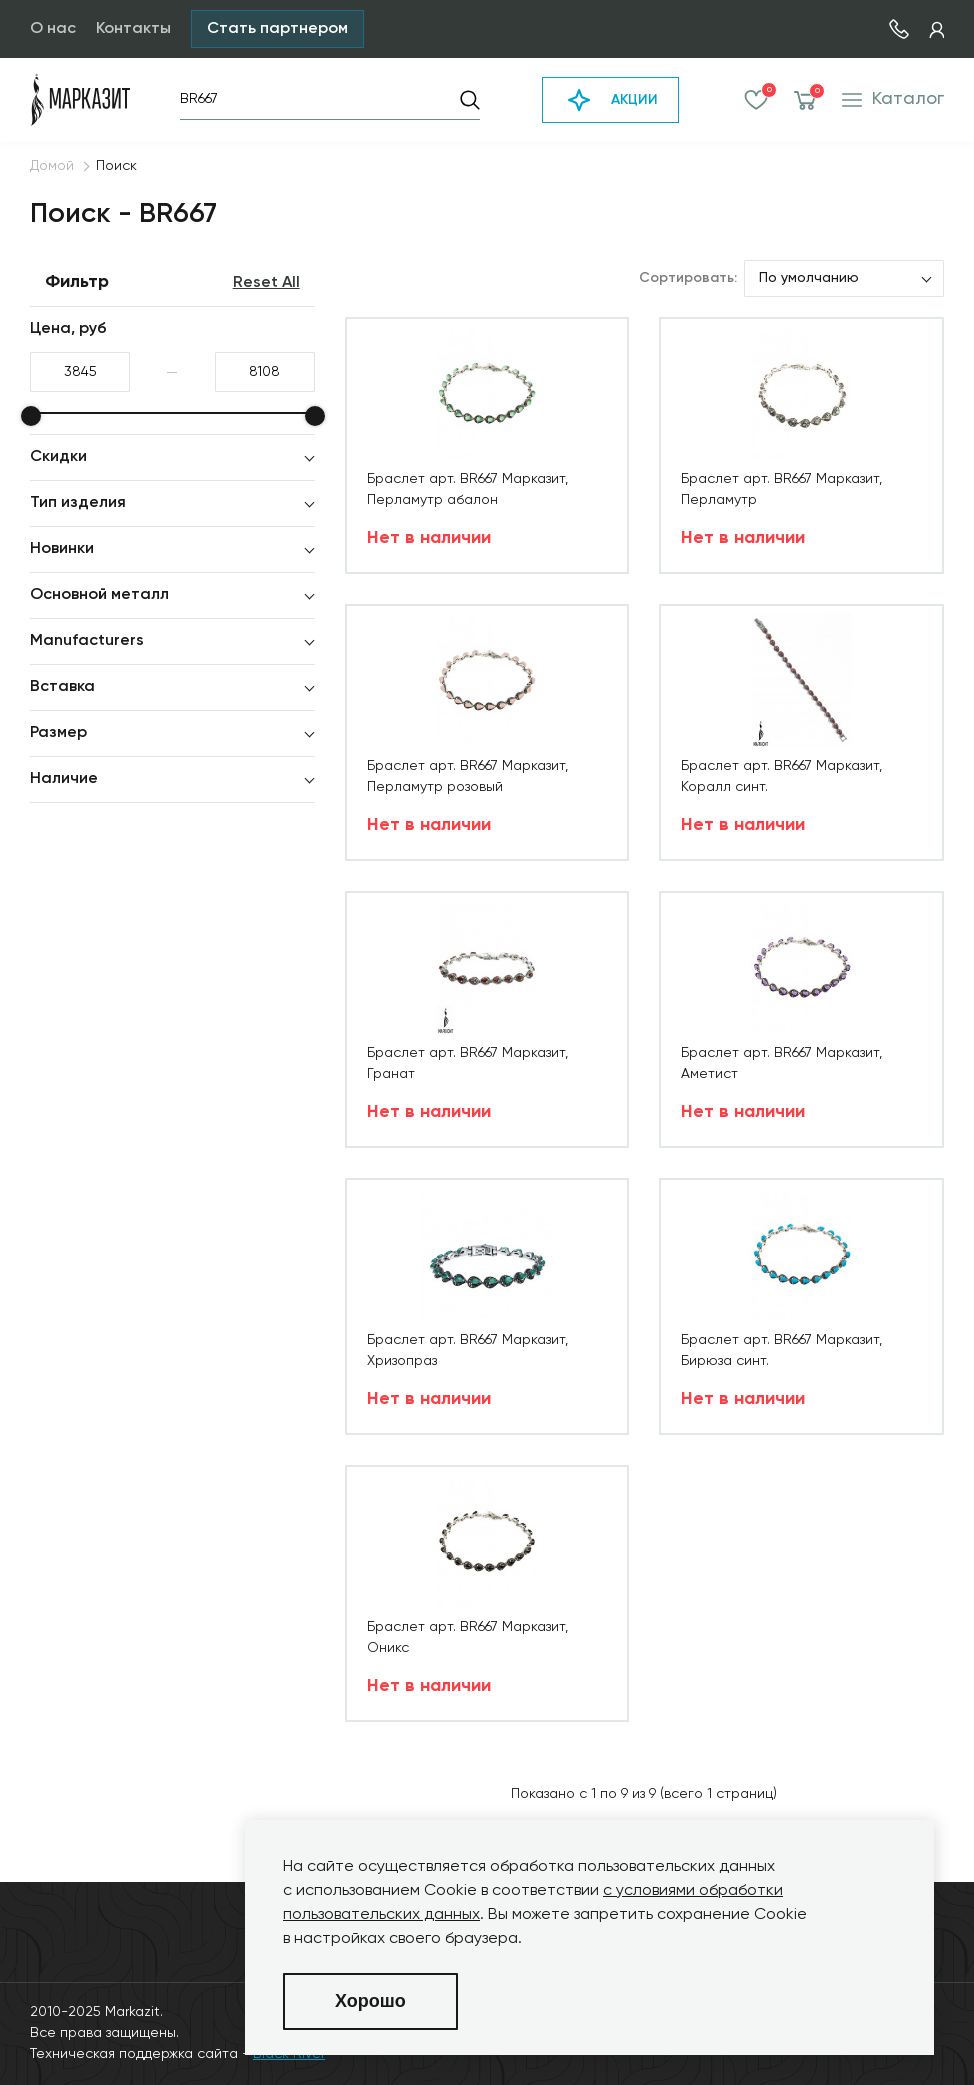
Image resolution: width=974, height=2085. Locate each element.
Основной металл (99, 595)
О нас (53, 29)
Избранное (756, 100)
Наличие (64, 779)
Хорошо (370, 2001)
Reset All (266, 283)
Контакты (133, 29)
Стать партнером (277, 29)
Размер (58, 733)
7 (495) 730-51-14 (899, 29)
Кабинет (936, 29)
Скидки (58, 457)
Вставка (62, 687)
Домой (52, 166)
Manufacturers (87, 641)
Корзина (805, 100)
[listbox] (844, 278)
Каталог (893, 99)
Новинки (62, 549)
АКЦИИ (611, 100)
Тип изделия (78, 503)
